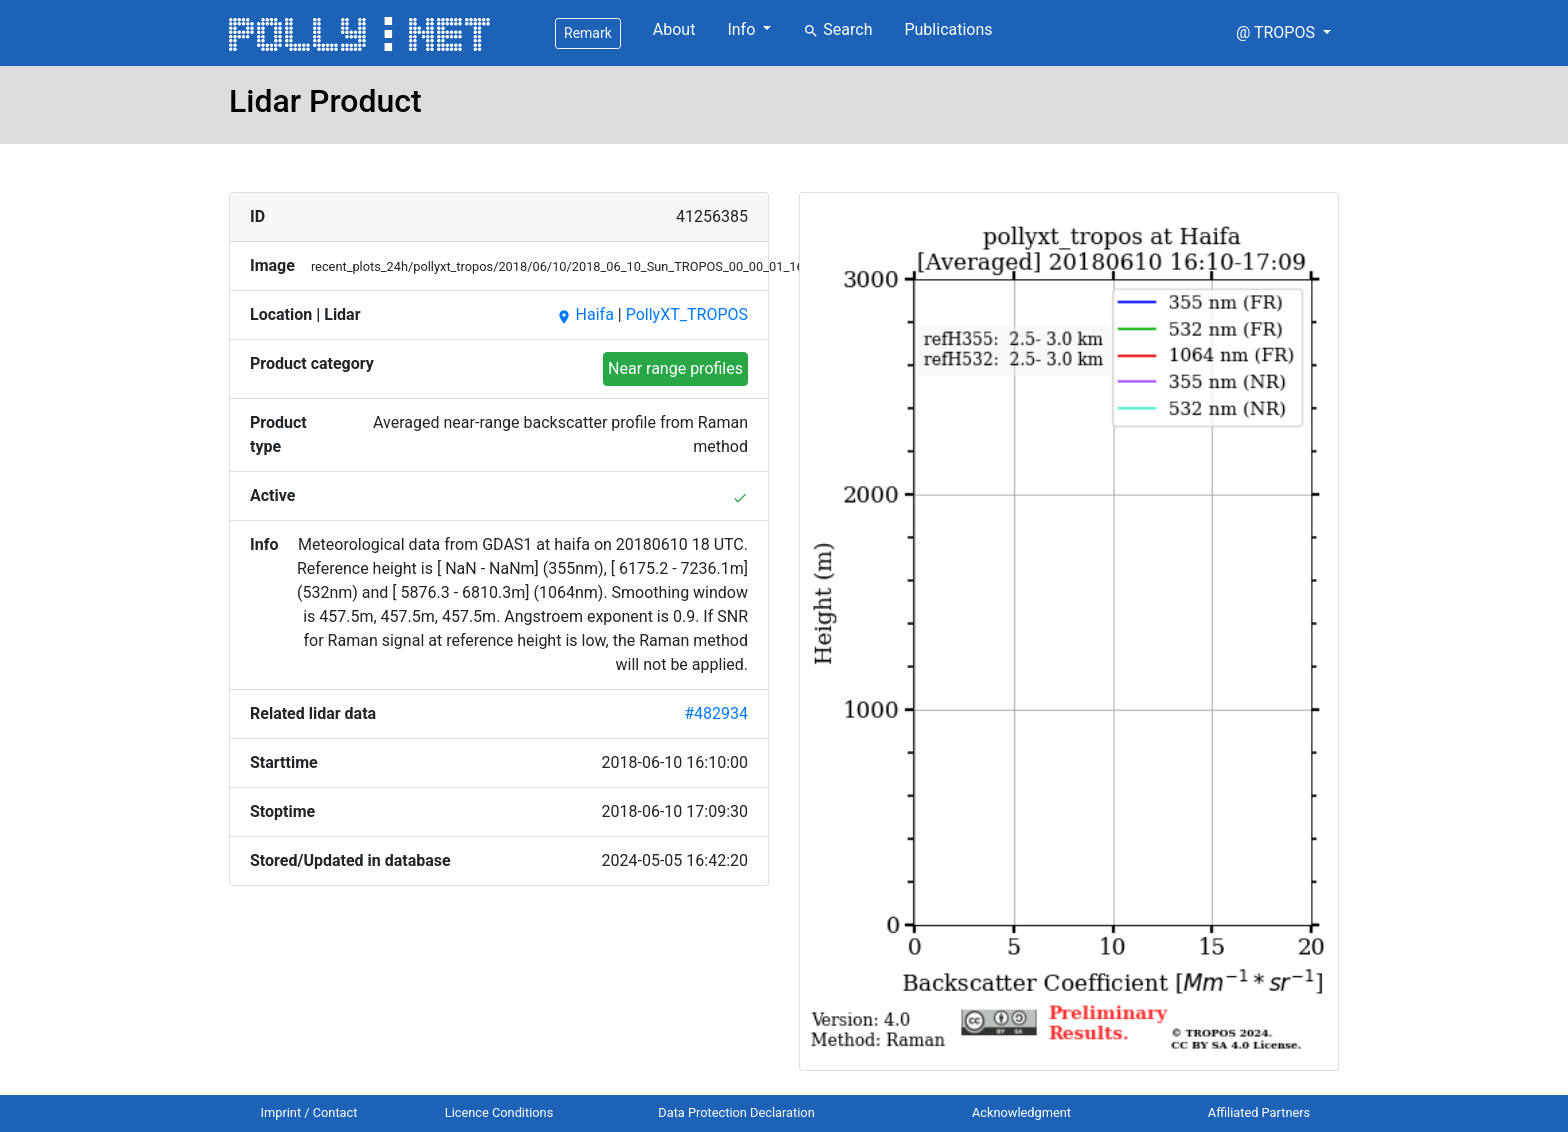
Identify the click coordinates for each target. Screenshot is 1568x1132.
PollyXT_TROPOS (687, 314)
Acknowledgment (1021, 1112)
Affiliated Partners (1259, 1112)
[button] (1283, 33)
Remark (588, 33)
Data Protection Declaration (736, 1112)
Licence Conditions (499, 1112)
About (674, 29)
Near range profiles (675, 368)
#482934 (716, 713)
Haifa (585, 314)
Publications (948, 29)
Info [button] (743, 29)
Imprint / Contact (309, 1112)
